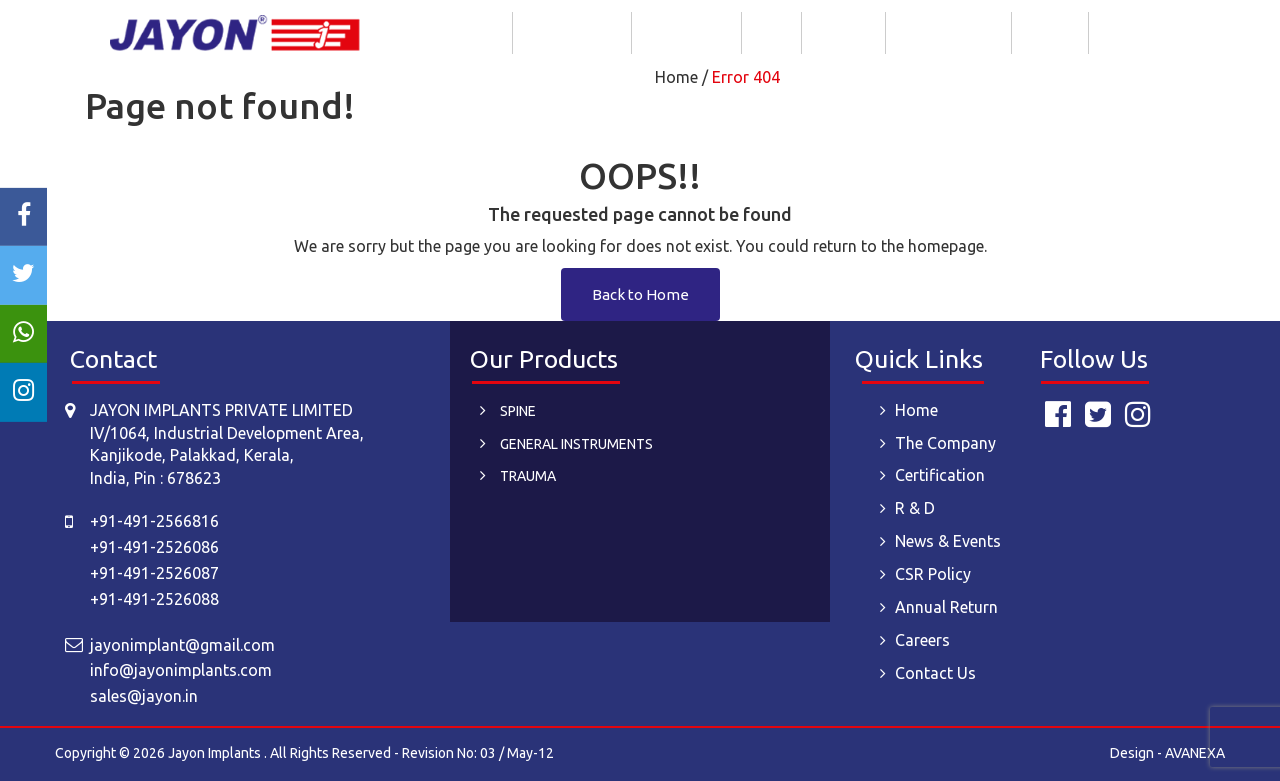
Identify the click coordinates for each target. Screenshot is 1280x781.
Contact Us (1137, 32)
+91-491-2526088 (154, 599)
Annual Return (946, 607)
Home (479, 32)
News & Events (948, 32)
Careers (1050, 32)
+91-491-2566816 (154, 521)
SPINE (518, 411)
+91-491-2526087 (154, 573)
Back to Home (640, 294)
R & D (771, 32)
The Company (572, 32)
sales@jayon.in (144, 696)
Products (843, 32)
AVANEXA (1195, 753)
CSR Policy (933, 574)
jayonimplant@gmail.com (182, 645)
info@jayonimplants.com (181, 670)
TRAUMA (528, 476)
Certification (686, 32)
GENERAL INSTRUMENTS (576, 444)
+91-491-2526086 (154, 547)
